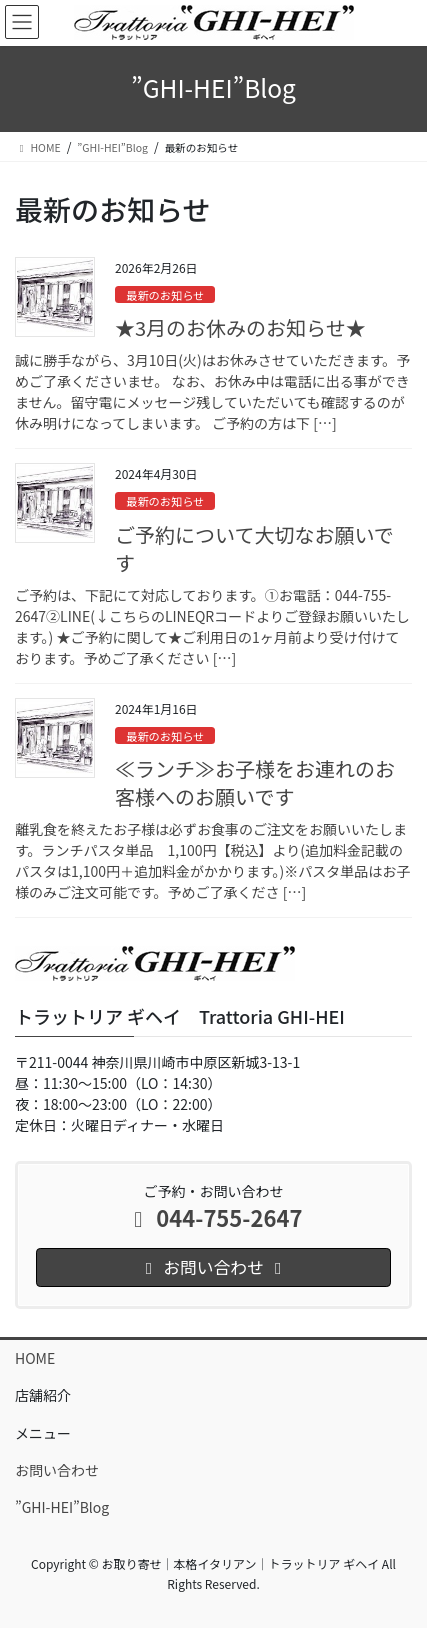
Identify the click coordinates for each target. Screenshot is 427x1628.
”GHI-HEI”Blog (62, 1507)
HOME (35, 1358)
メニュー (43, 1433)
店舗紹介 (43, 1395)
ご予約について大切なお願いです (254, 548)
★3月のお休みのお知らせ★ (240, 327)
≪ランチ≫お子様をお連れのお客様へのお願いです (255, 782)
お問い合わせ (57, 1470)
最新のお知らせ (165, 295)
